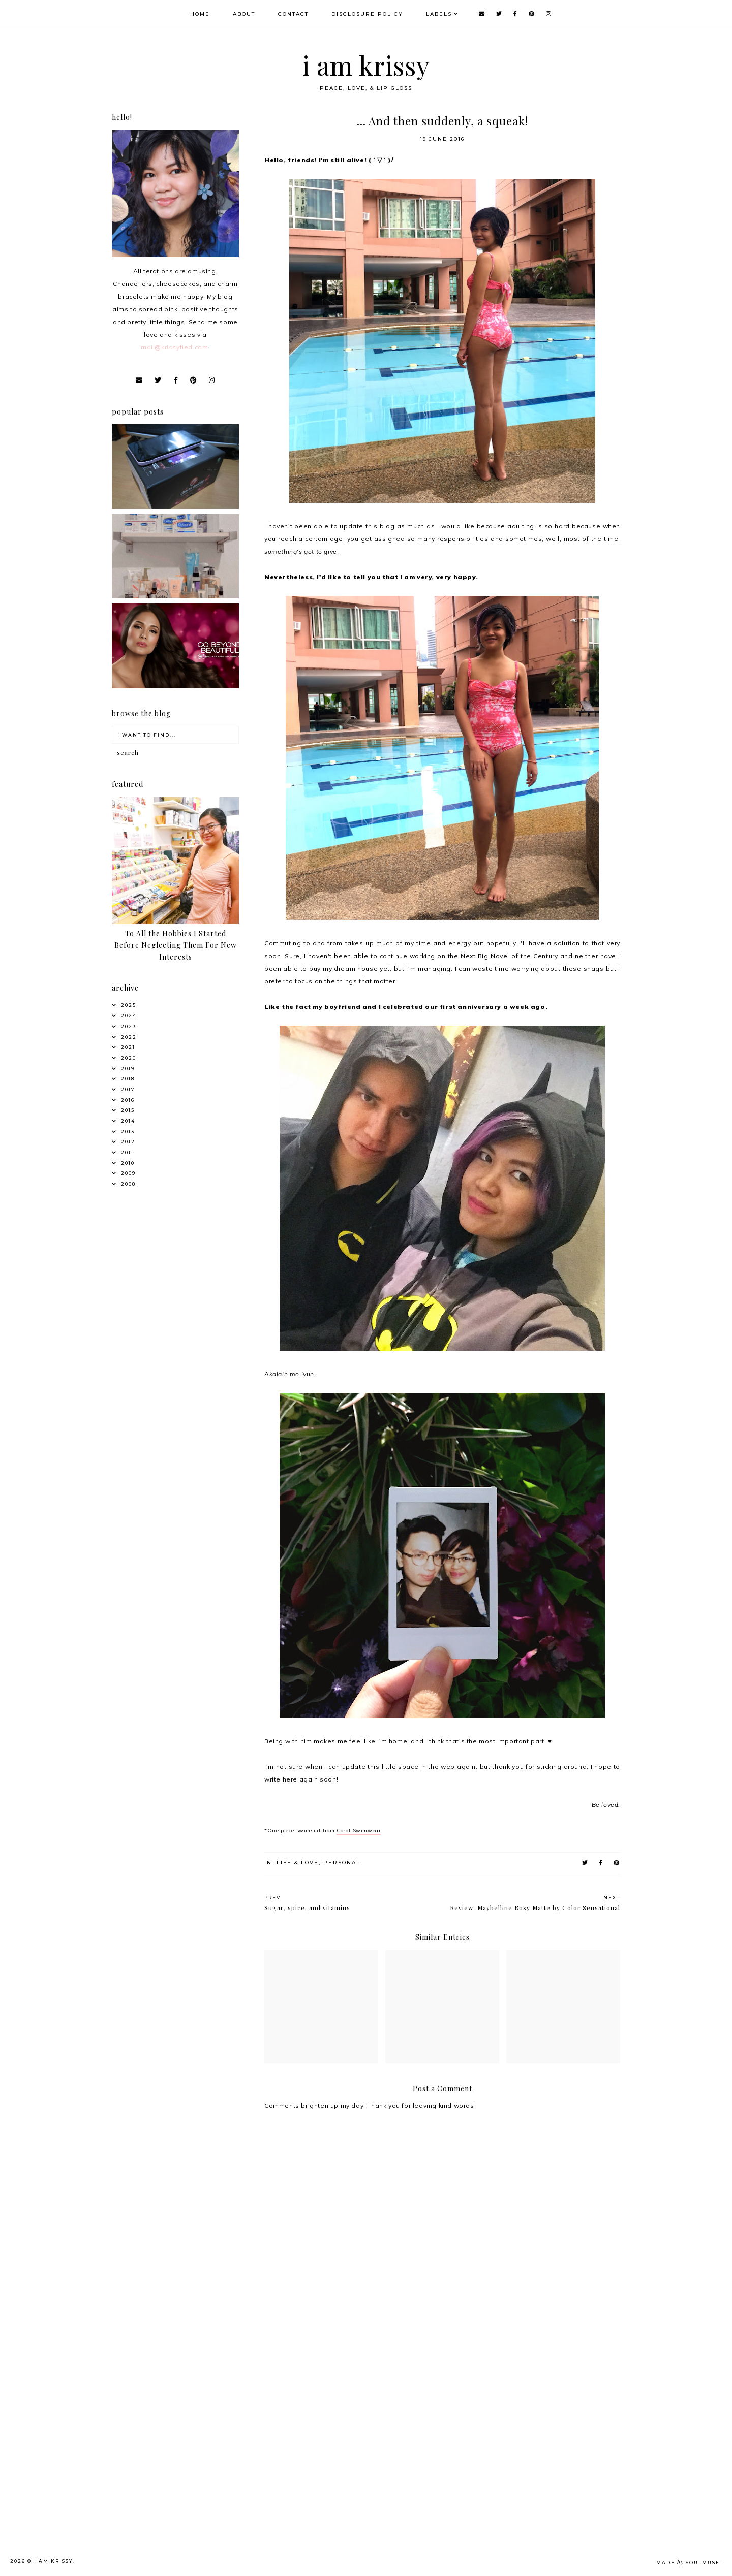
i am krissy (366, 65)
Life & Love (298, 1862)
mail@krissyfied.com (174, 347)
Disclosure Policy (367, 14)
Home (200, 14)
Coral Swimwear (359, 1830)
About (244, 14)
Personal (341, 1862)
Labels (439, 14)
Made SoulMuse (688, 2562)
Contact (293, 14)
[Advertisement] (191, 2409)
